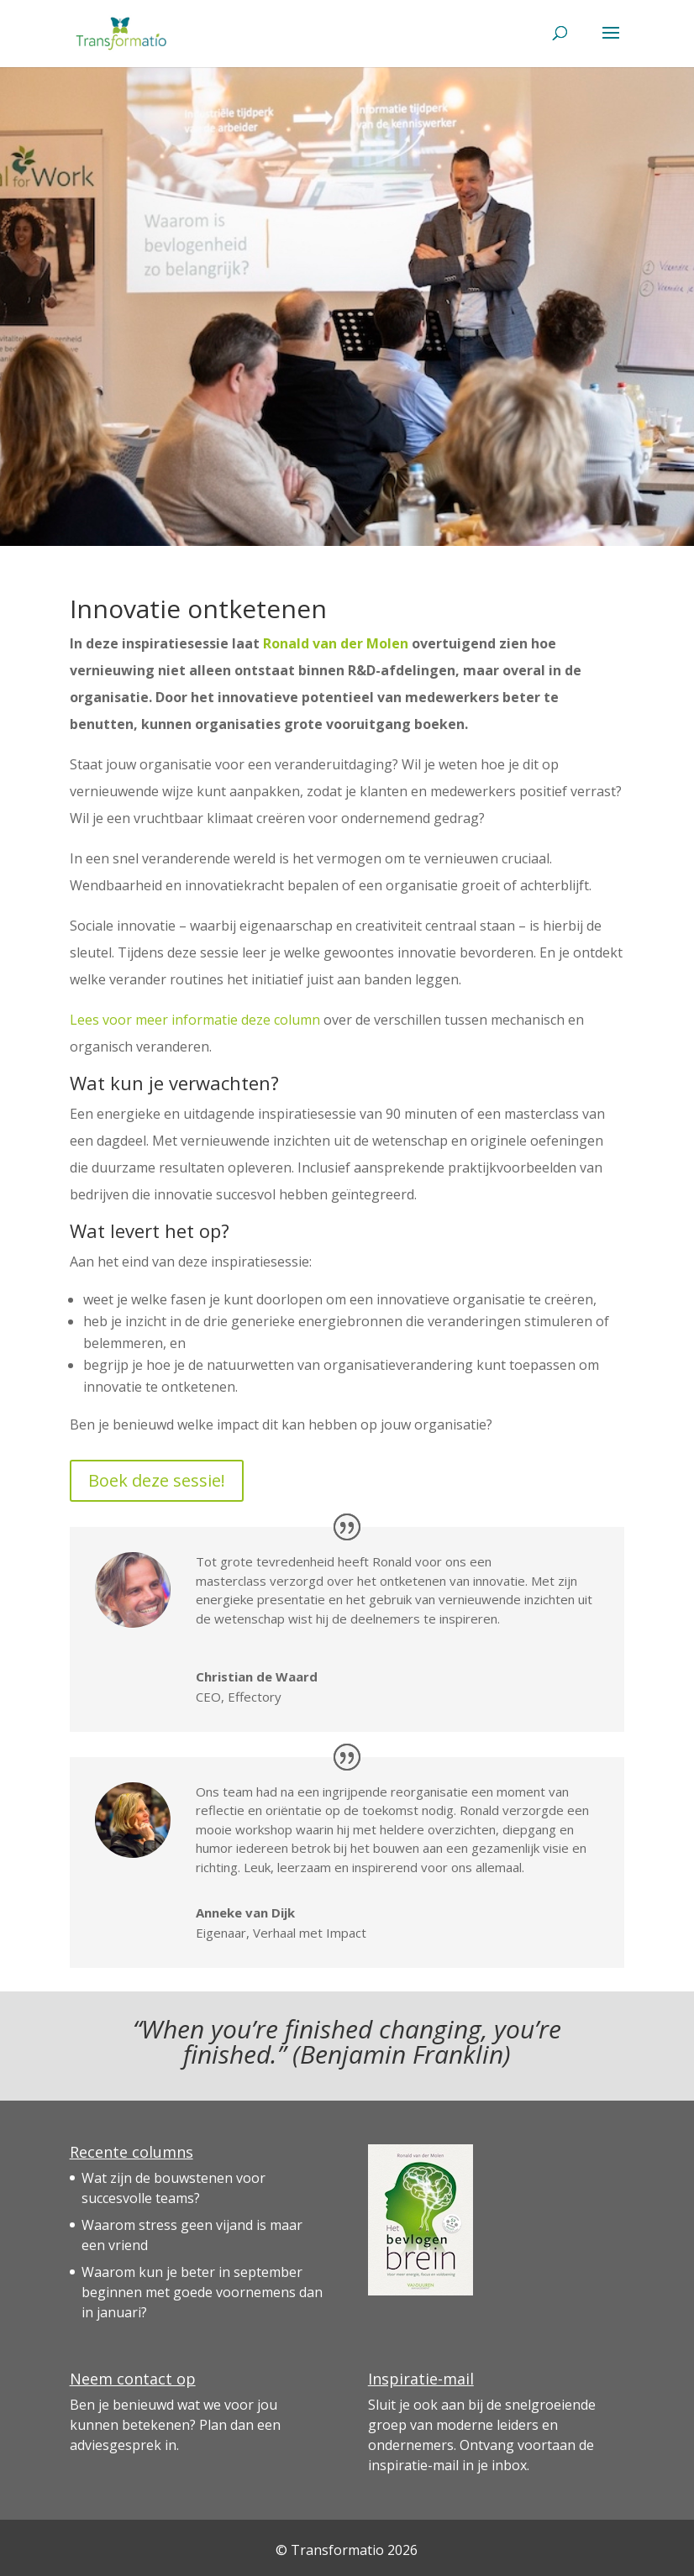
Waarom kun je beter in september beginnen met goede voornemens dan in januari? (202, 2292)
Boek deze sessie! (156, 1480)
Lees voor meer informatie (155, 1019)
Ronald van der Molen (335, 643)
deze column (280, 1019)
